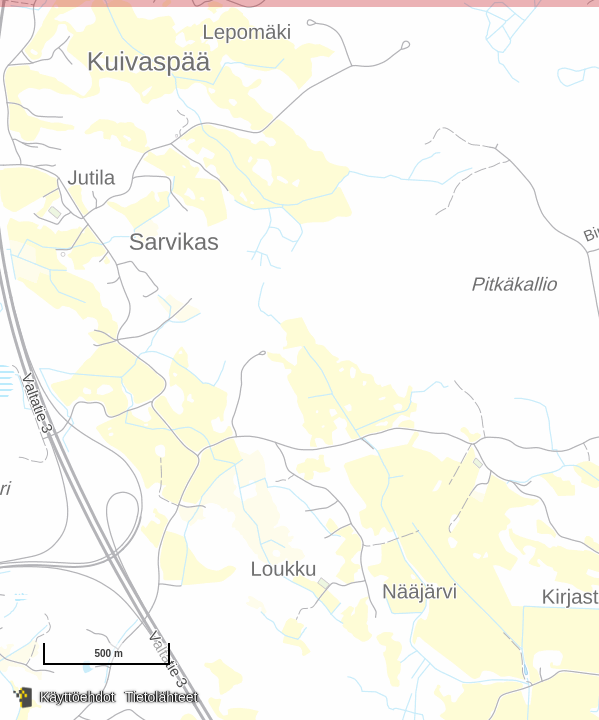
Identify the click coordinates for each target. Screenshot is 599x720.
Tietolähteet (161, 697)
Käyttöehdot (77, 697)
